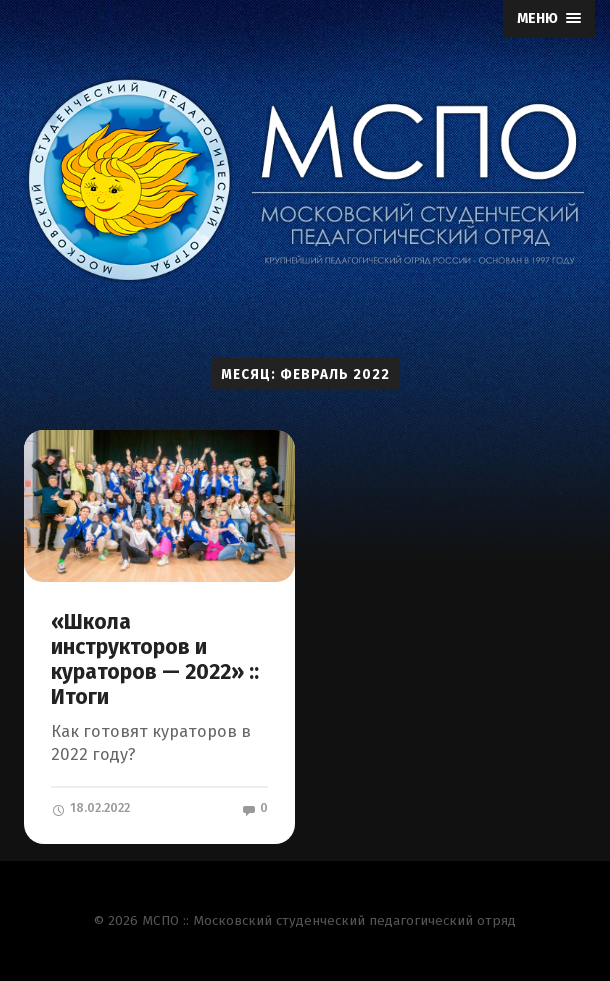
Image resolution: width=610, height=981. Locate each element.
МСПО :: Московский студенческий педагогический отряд (329, 920)
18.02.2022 (90, 808)
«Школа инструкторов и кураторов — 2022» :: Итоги (155, 660)
